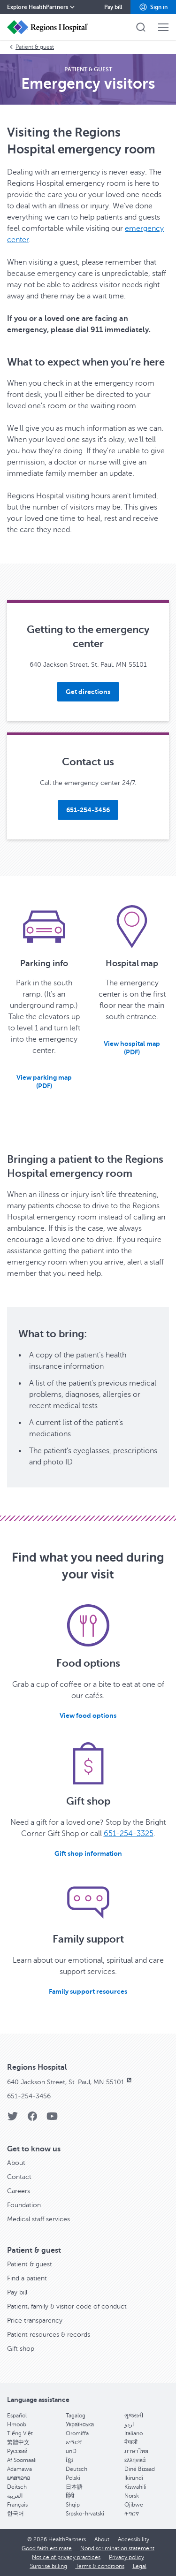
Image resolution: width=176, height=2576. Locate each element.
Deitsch (17, 2487)
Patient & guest (30, 47)
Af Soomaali (22, 2460)
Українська (80, 2424)
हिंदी (70, 2495)
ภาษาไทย (136, 2451)
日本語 (74, 2487)
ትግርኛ (131, 2513)
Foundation (24, 2205)
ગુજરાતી (133, 2415)
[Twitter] (12, 2119)
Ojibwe (133, 2504)
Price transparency (34, 2320)
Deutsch (76, 2469)
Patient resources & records (48, 2334)
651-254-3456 (29, 2096)
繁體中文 (18, 2442)
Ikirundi (133, 2478)
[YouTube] (52, 2119)
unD (71, 2451)
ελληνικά (134, 2460)
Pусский (17, 2451)
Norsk (131, 2495)
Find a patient (27, 2278)
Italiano (133, 2433)
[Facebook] (32, 2119)
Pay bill (17, 2292)
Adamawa (19, 2469)
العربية (15, 2495)
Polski (73, 2478)
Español (17, 2415)
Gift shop (20, 2348)
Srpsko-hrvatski (85, 2513)
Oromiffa (77, 2433)
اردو (129, 2424)
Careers (18, 2191)
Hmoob (16, 2424)
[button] (153, 7)
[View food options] (88, 1715)
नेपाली (131, 2442)
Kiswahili (135, 2487)
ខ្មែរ (69, 2460)
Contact (19, 2176)
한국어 (15, 2513)
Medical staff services (38, 2219)
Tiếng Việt (20, 2433)
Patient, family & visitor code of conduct (67, 2306)
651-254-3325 (128, 1833)
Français (17, 2504)
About (16, 2162)
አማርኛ (74, 2442)
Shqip (73, 2504)
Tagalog (75, 2415)
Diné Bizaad (139, 2469)
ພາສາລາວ (19, 2478)
